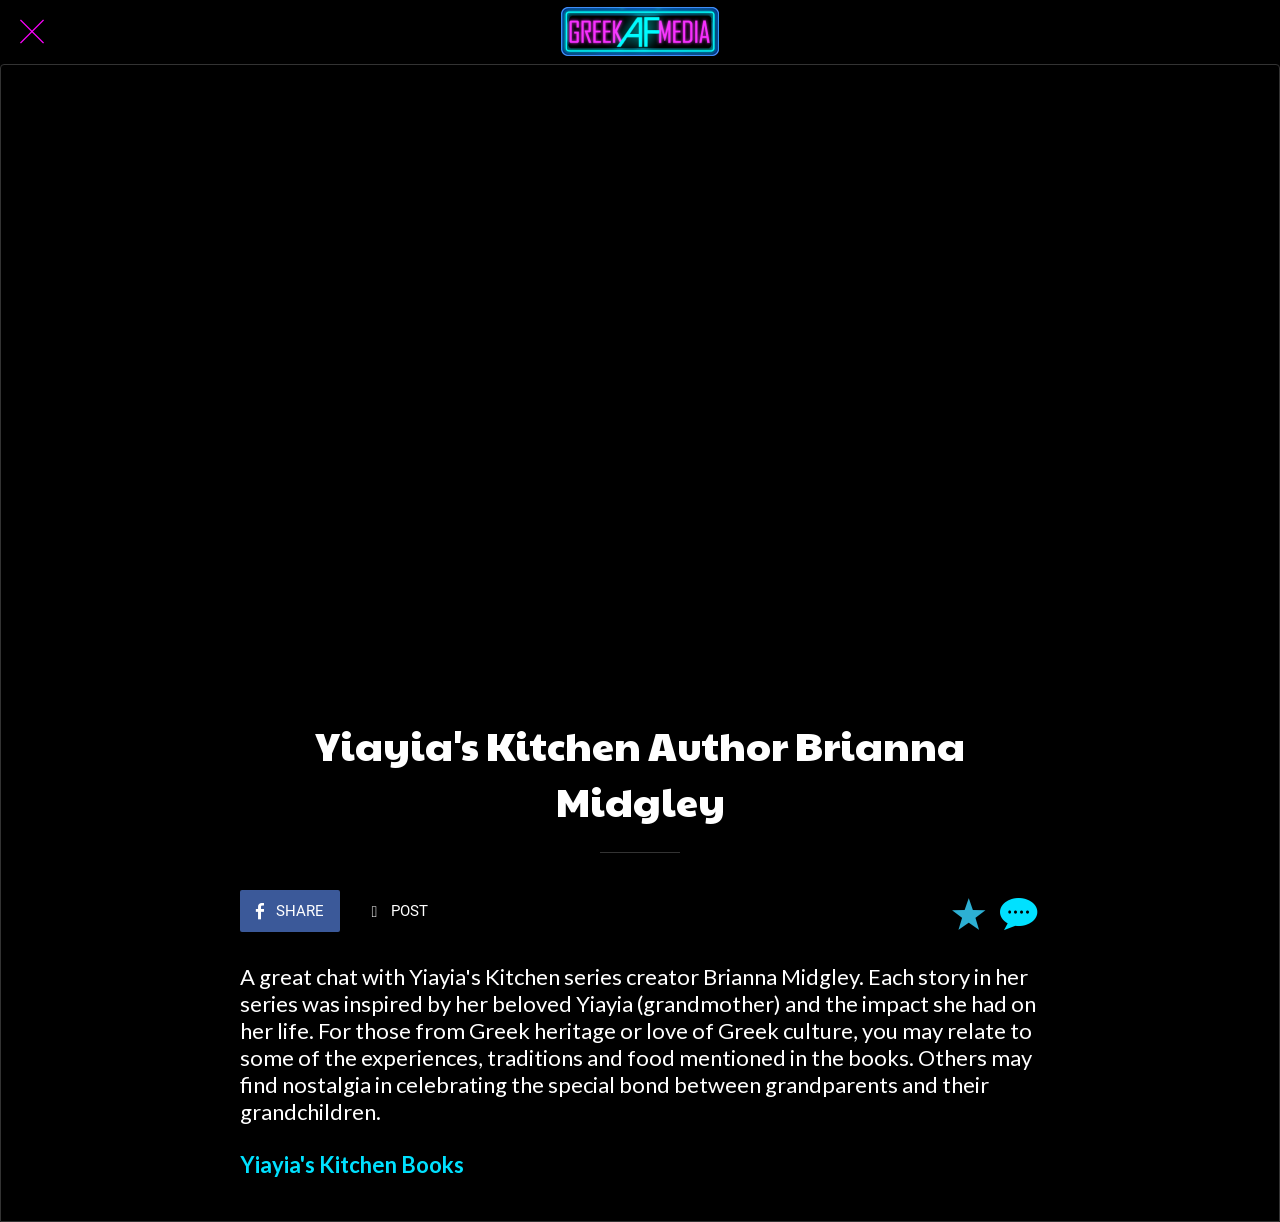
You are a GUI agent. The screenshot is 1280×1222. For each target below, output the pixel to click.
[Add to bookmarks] (968, 913)
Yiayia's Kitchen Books (352, 1164)
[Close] (32, 32)
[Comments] (1016, 913)
